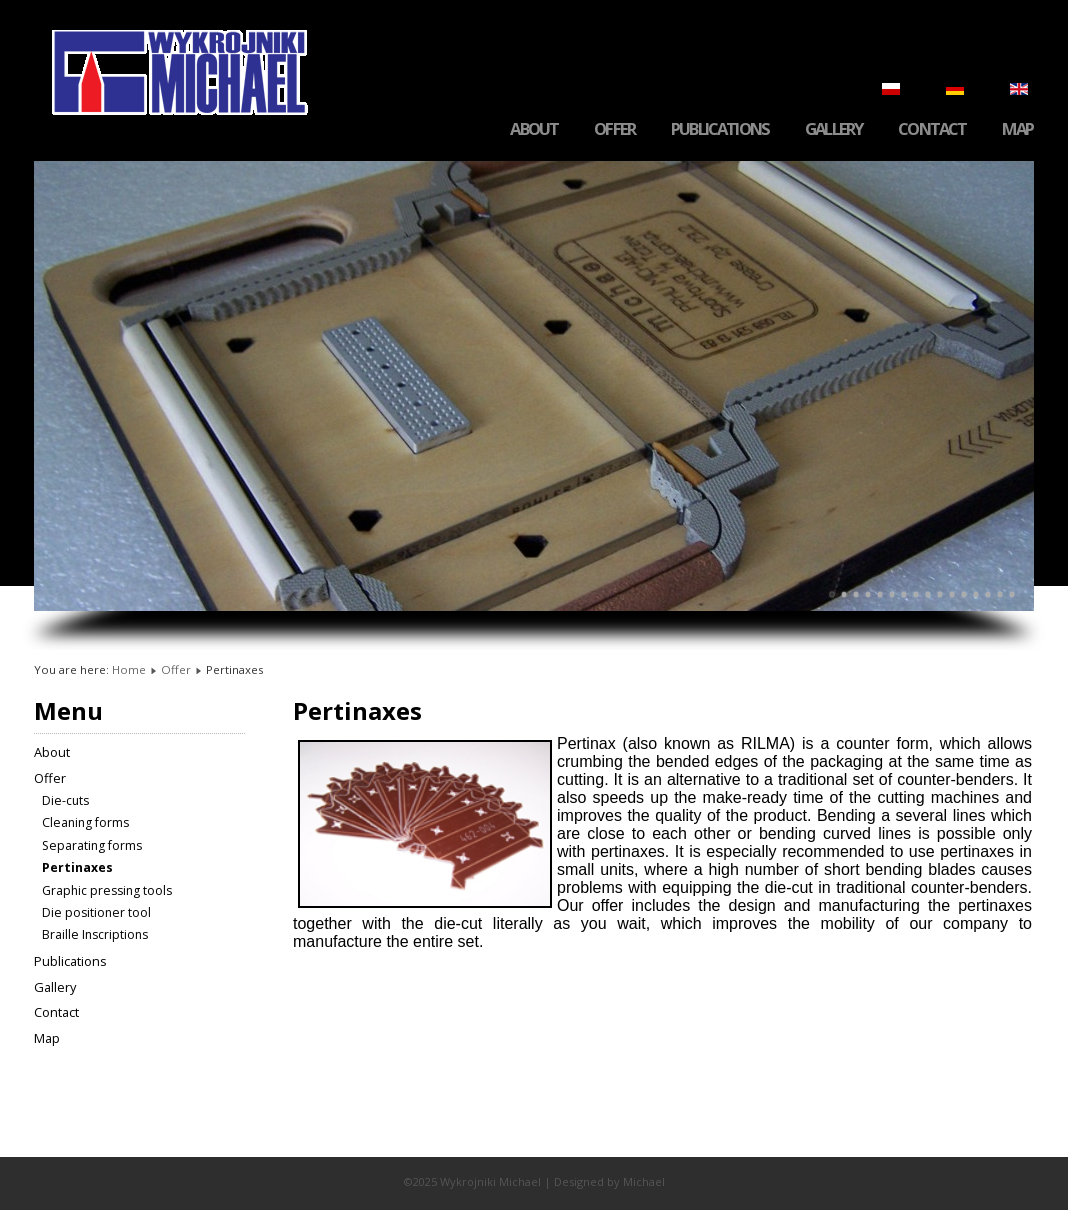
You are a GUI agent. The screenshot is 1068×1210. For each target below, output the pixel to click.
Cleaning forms (85, 822)
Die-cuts (65, 800)
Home (129, 669)
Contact (932, 129)
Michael (644, 1181)
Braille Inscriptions (95, 934)
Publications (720, 129)
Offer (614, 129)
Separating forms (92, 845)
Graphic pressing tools (107, 890)
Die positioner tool (96, 912)
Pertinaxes (77, 867)
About (534, 129)
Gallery (833, 129)
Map (1017, 129)
